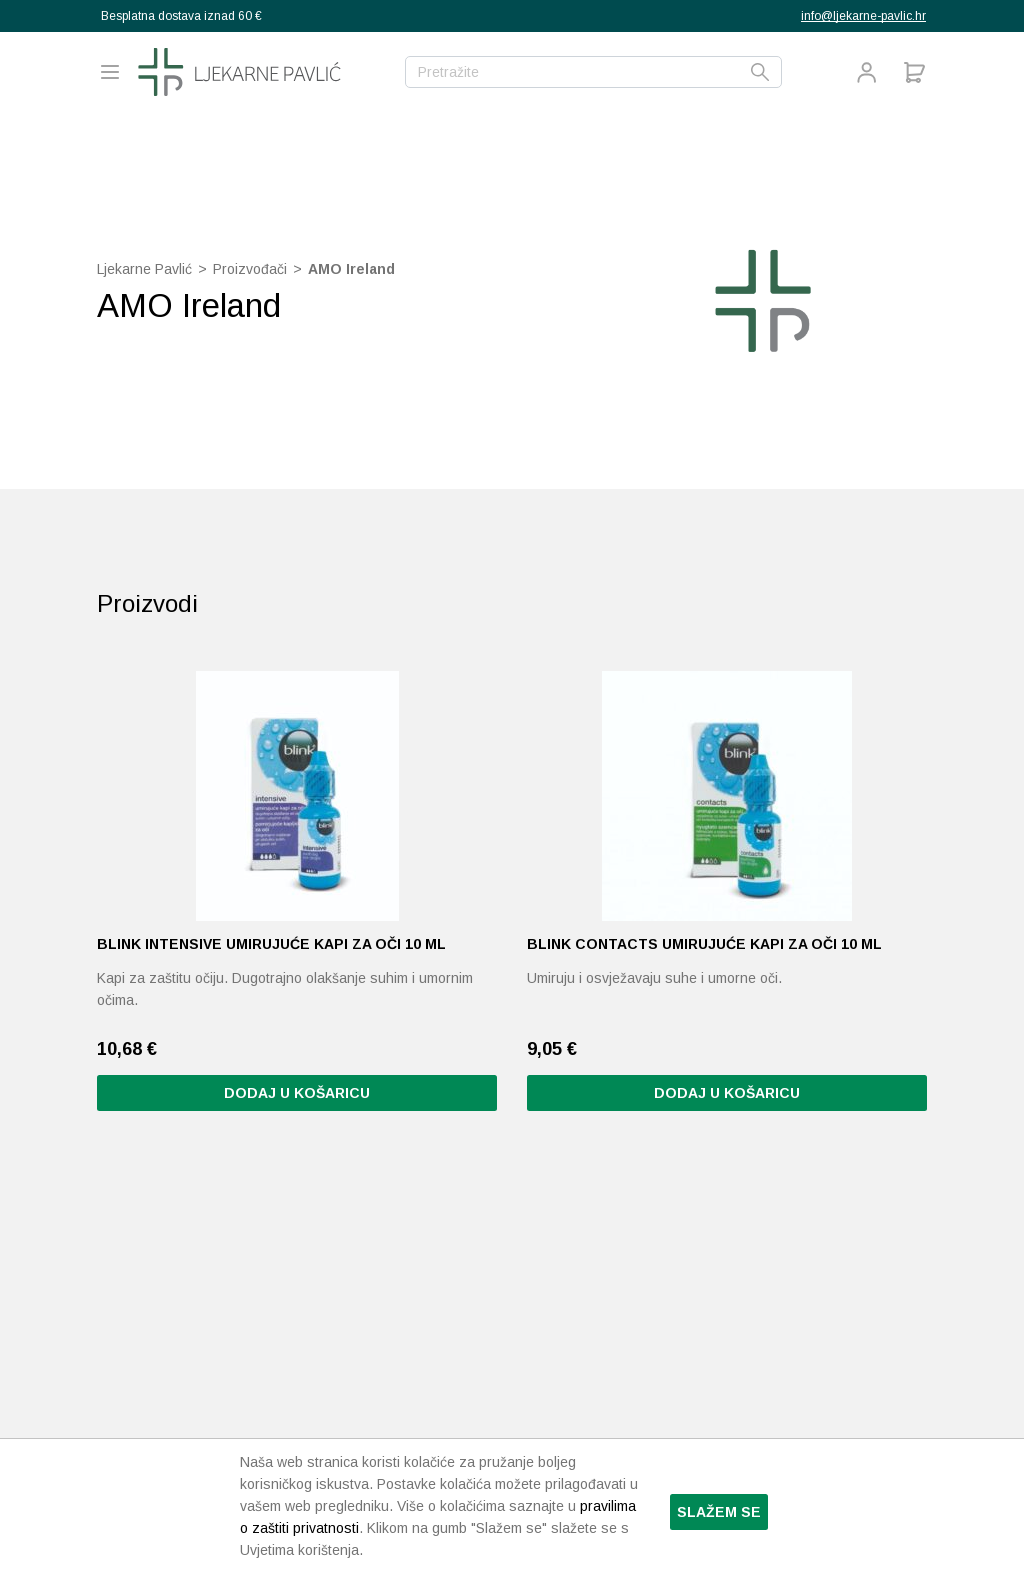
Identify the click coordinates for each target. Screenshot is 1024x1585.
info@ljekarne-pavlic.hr (863, 16)
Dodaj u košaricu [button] (297, 1093)
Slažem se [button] (719, 1512)
